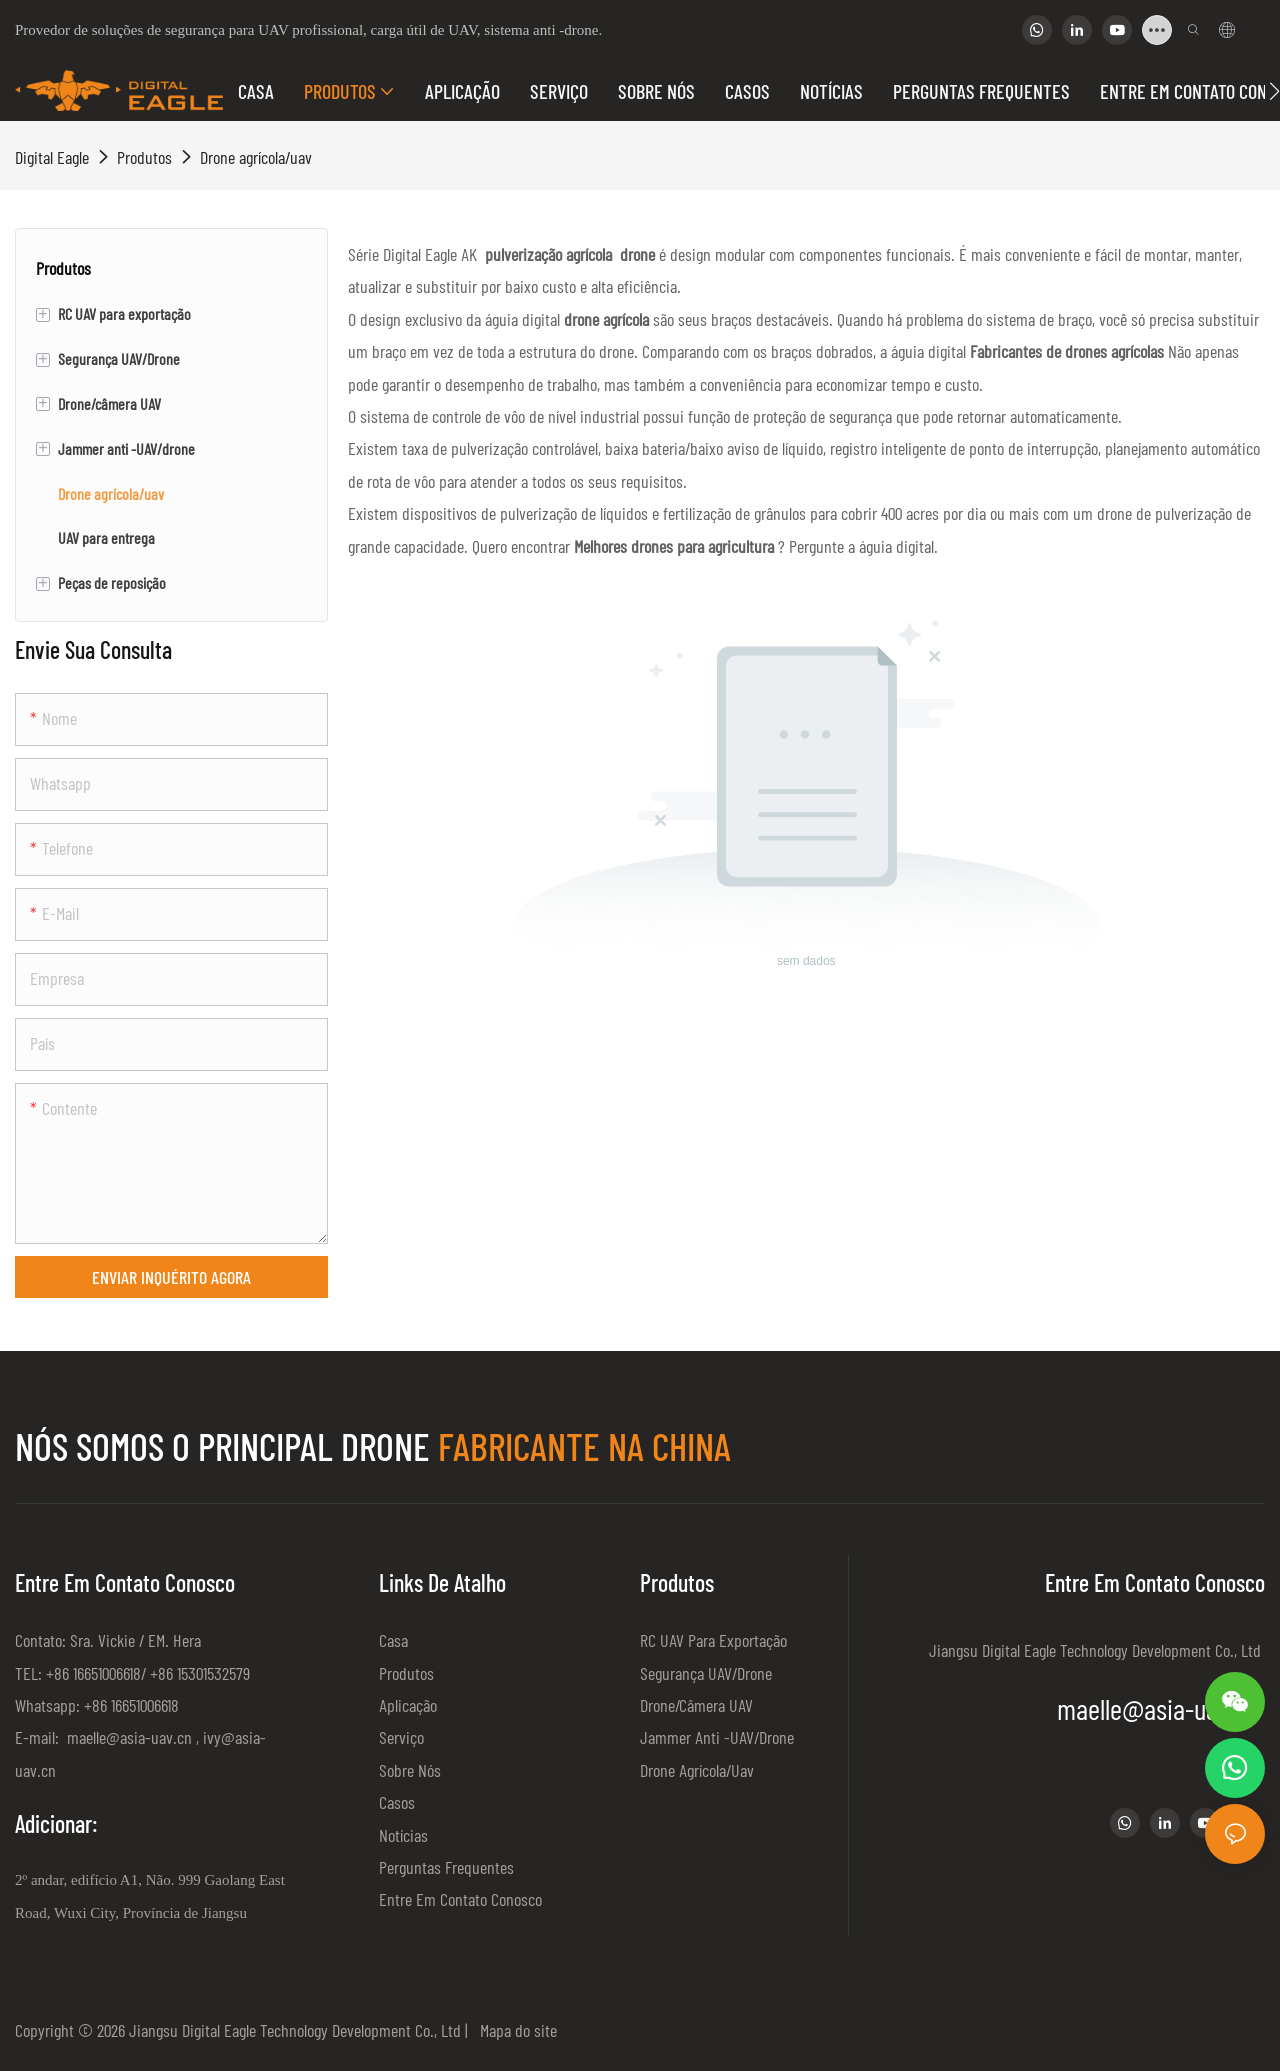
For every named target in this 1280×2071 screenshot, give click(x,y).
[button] (1274, 91)
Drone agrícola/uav (256, 157)
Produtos (144, 157)
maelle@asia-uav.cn (127, 1737)
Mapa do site (514, 2030)
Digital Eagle (52, 157)
